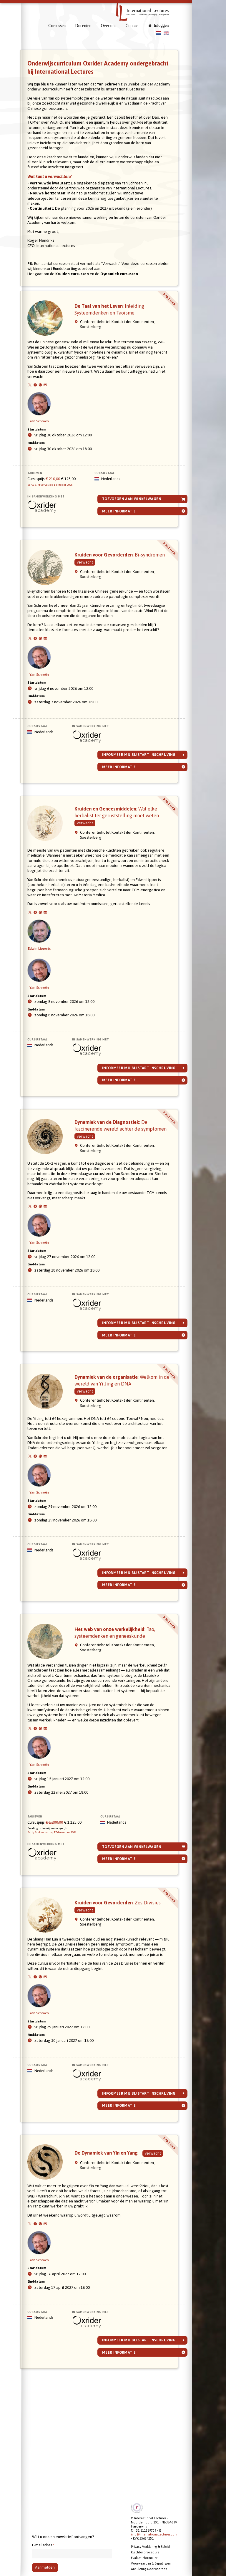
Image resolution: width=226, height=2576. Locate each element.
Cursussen (57, 25)
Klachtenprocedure (145, 2552)
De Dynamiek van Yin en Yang (113, 2263)
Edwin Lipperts (46, 986)
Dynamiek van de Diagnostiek (118, 1180)
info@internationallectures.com (154, 2534)
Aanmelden (45, 2567)
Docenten (83, 25)
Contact (132, 25)
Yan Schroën (46, 412)
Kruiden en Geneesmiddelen (122, 860)
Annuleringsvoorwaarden (149, 2569)
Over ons (108, 25)
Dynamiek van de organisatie (120, 1442)
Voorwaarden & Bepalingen (151, 2563)
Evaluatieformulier (144, 2558)
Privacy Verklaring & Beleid (150, 2546)
